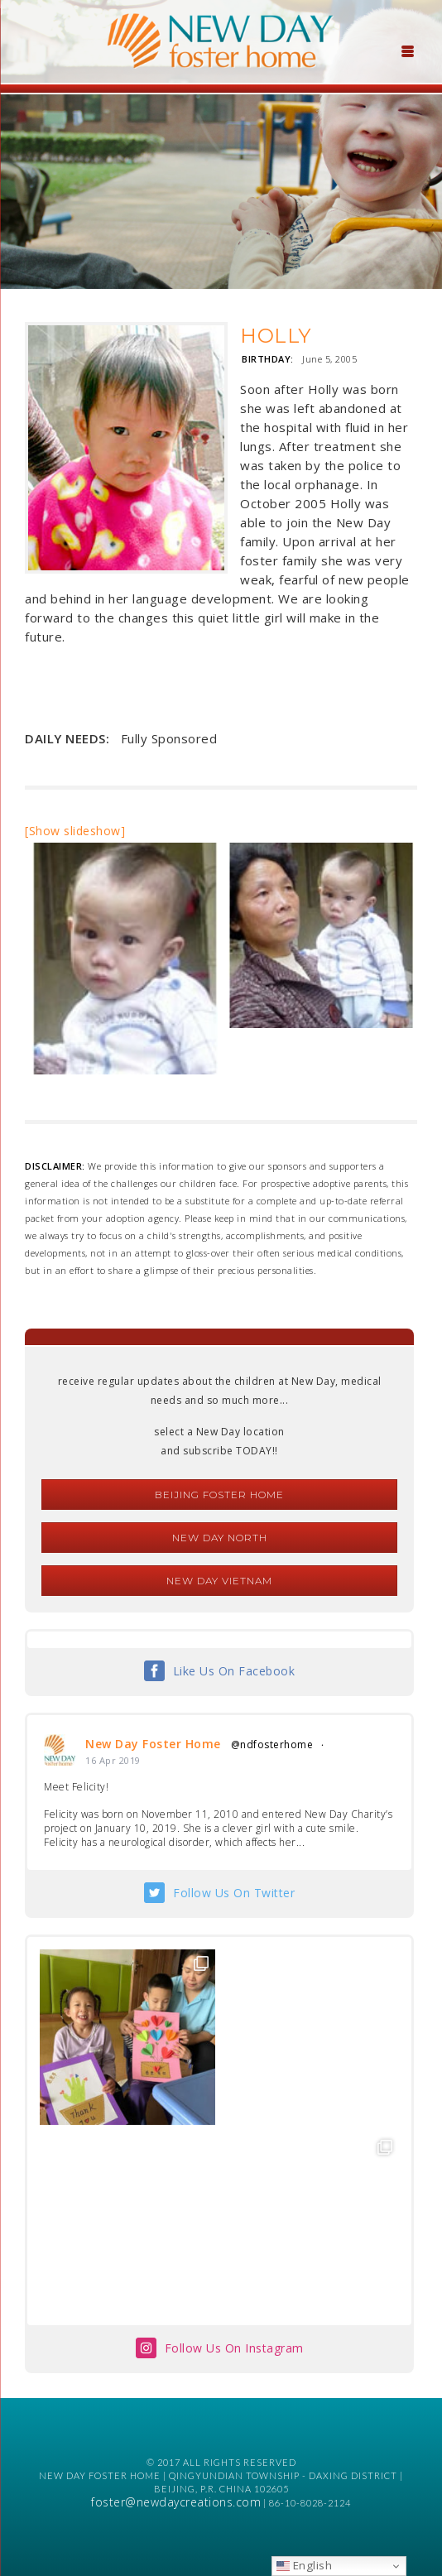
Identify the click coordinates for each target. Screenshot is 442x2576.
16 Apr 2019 (113, 1760)
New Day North (219, 1537)
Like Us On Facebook (234, 1671)
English (304, 2565)
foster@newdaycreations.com (176, 2502)
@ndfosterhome (272, 1744)
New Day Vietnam (219, 1580)
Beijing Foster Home (219, 1494)
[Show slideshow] (75, 831)
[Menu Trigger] (407, 49)
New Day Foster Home (153, 1744)
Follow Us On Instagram (234, 2348)
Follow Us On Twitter (234, 1893)
